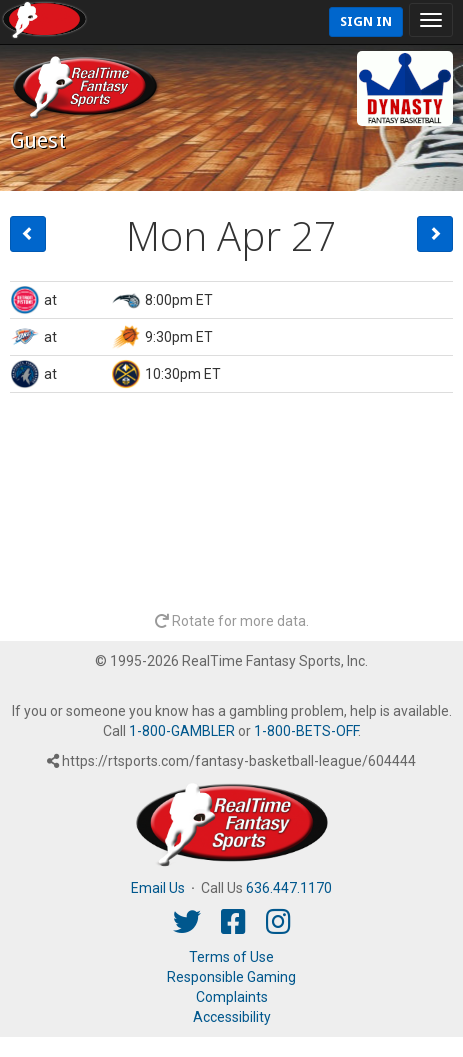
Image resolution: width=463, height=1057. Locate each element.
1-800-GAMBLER (182, 731)
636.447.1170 (289, 888)
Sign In (366, 21)
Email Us (158, 888)
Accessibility (232, 1017)
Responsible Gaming (231, 977)
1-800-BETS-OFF (306, 731)
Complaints (232, 997)
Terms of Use (231, 957)
